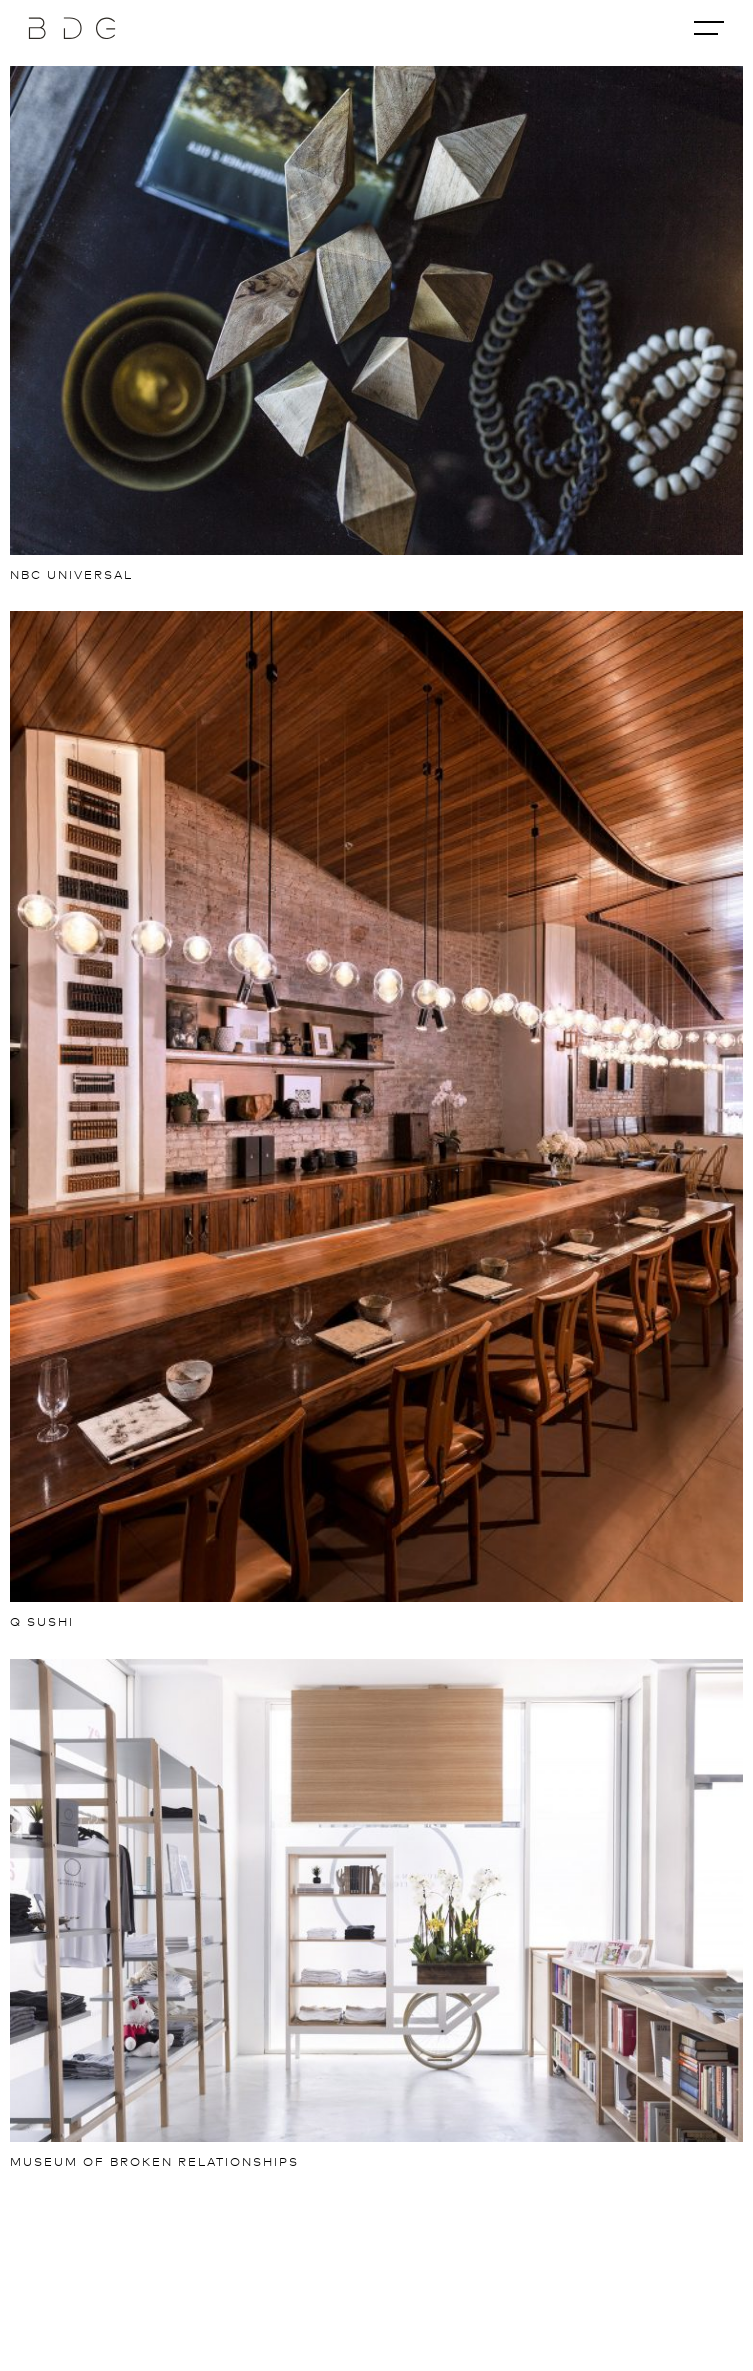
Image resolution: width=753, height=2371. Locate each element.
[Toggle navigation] (709, 28)
